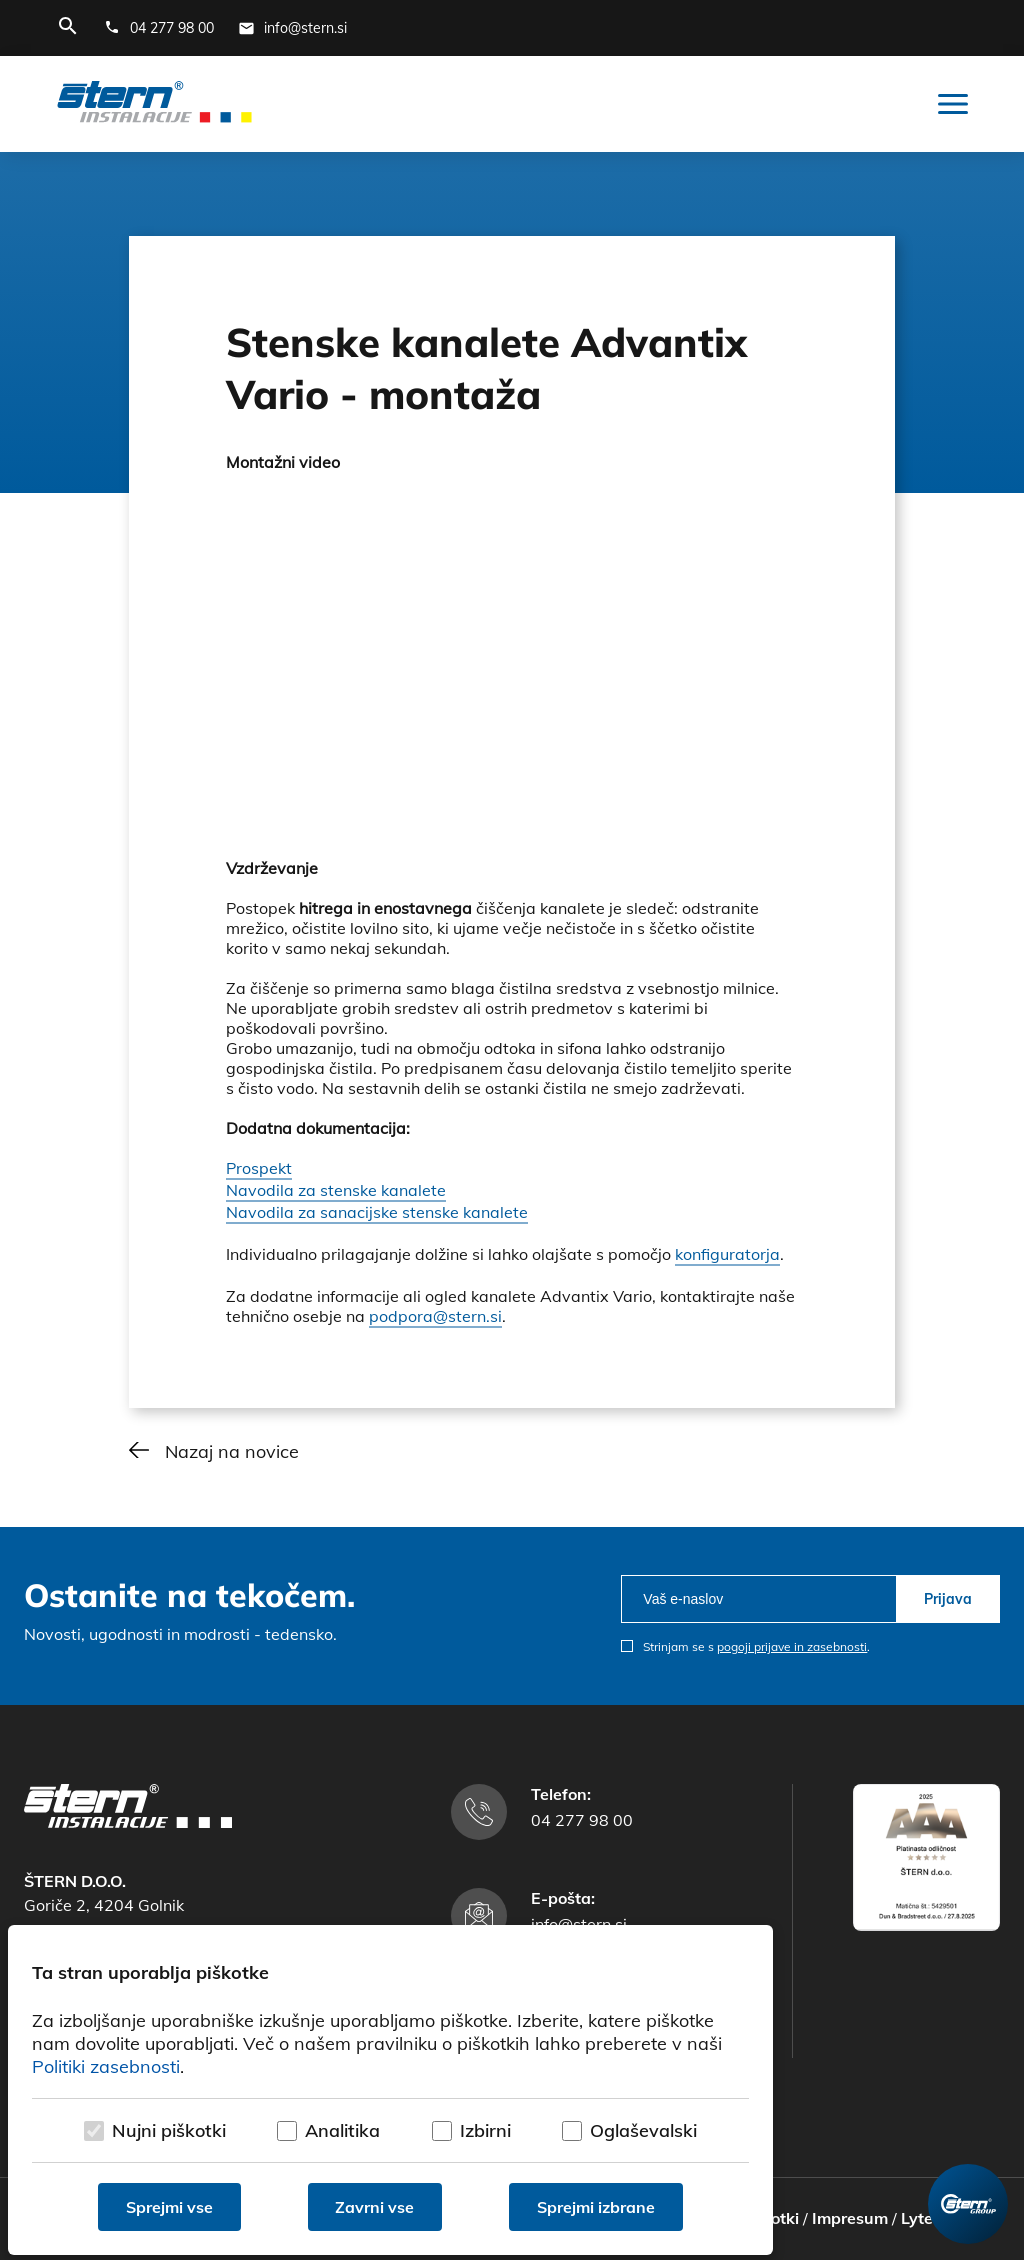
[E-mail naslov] (292, 28)
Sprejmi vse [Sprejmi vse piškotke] (169, 2207)
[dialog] (390, 2090)
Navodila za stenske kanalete (336, 1190)
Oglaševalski (643, 2130)
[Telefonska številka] (159, 28)
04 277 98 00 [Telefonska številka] (582, 1820)
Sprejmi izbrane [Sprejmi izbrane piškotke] (596, 2207)
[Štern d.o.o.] (154, 104)
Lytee (921, 2218)
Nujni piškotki (169, 2130)
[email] (758, 1599)
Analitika (342, 2130)
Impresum (850, 2218)
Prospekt (259, 1168)
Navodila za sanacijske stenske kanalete (377, 1212)
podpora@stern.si (435, 1316)
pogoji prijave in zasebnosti (792, 1646)
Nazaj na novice (232, 1451)
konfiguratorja (727, 1254)
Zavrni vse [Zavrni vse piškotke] (375, 2207)
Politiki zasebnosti (106, 2066)
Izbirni (485, 2130)
